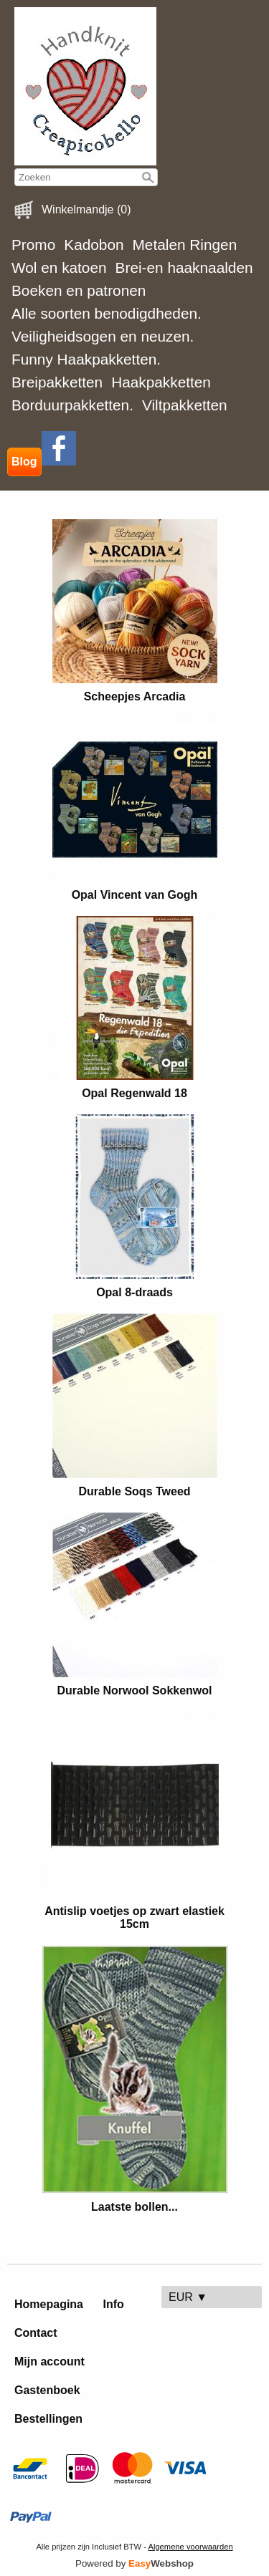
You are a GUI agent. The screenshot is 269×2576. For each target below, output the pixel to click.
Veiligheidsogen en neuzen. (102, 336)
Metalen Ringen (185, 244)
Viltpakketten (184, 405)
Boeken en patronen (78, 290)
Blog (24, 461)
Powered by (134, 2563)
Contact (35, 2333)
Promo (33, 244)
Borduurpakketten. (72, 405)
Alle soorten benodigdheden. (106, 313)
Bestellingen (48, 2419)
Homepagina (48, 2304)
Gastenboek (47, 2390)
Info (113, 2304)
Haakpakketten (161, 382)
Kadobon (93, 244)
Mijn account (49, 2361)
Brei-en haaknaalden (184, 267)
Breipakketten (57, 382)
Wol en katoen (59, 267)
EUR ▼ (188, 2297)
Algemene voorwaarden (190, 2546)
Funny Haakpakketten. (86, 359)
